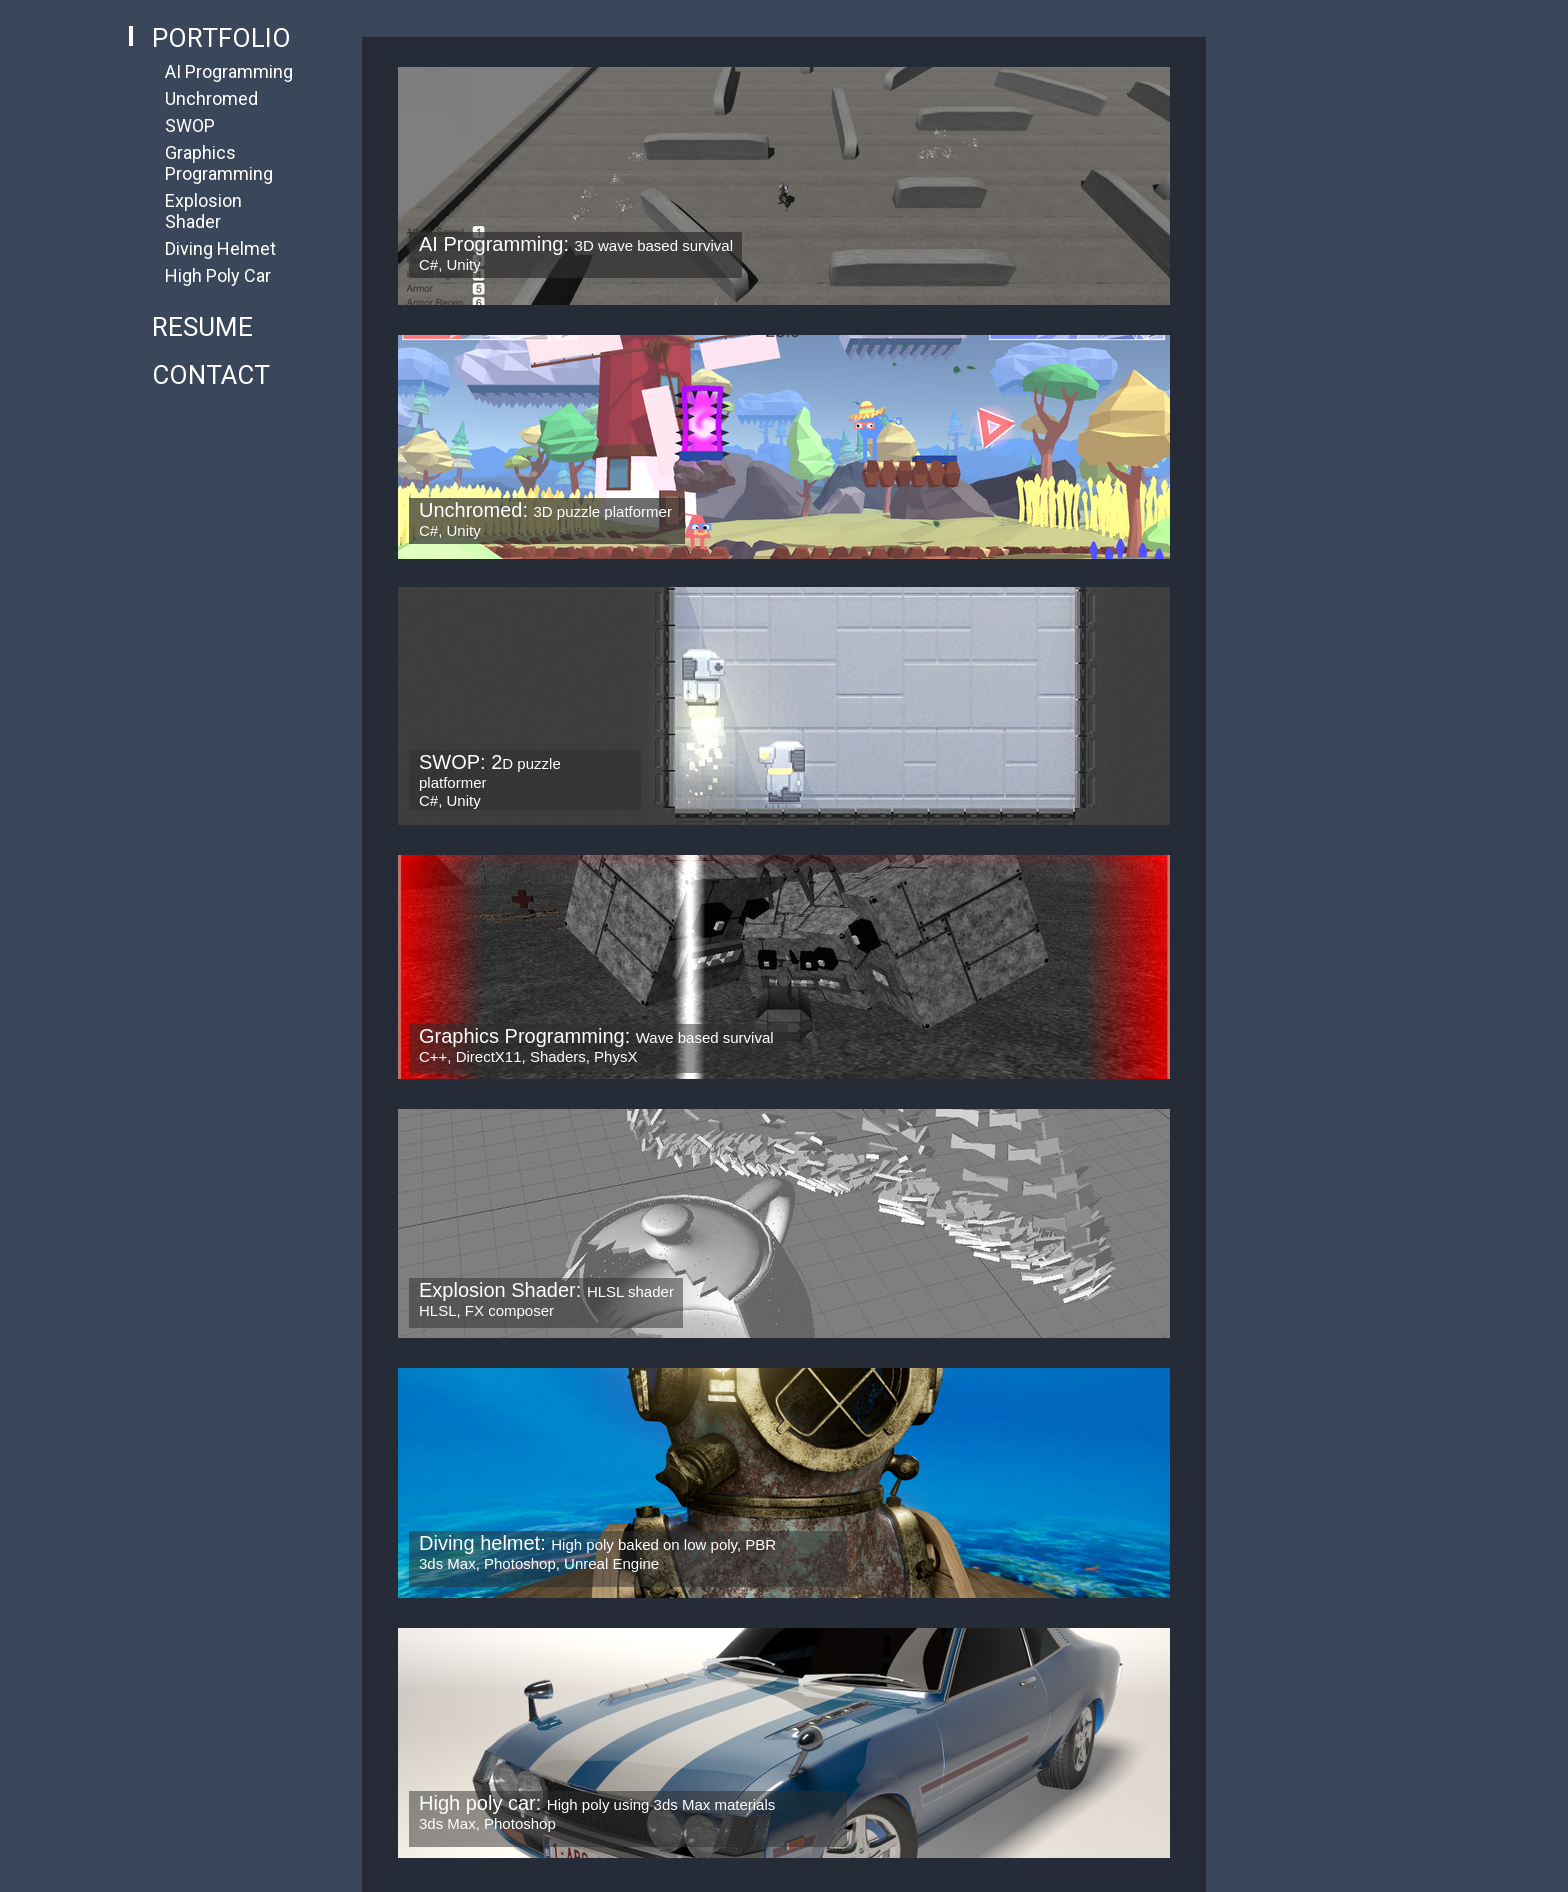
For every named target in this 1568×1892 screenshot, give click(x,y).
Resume (202, 327)
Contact (211, 375)
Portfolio (221, 38)
